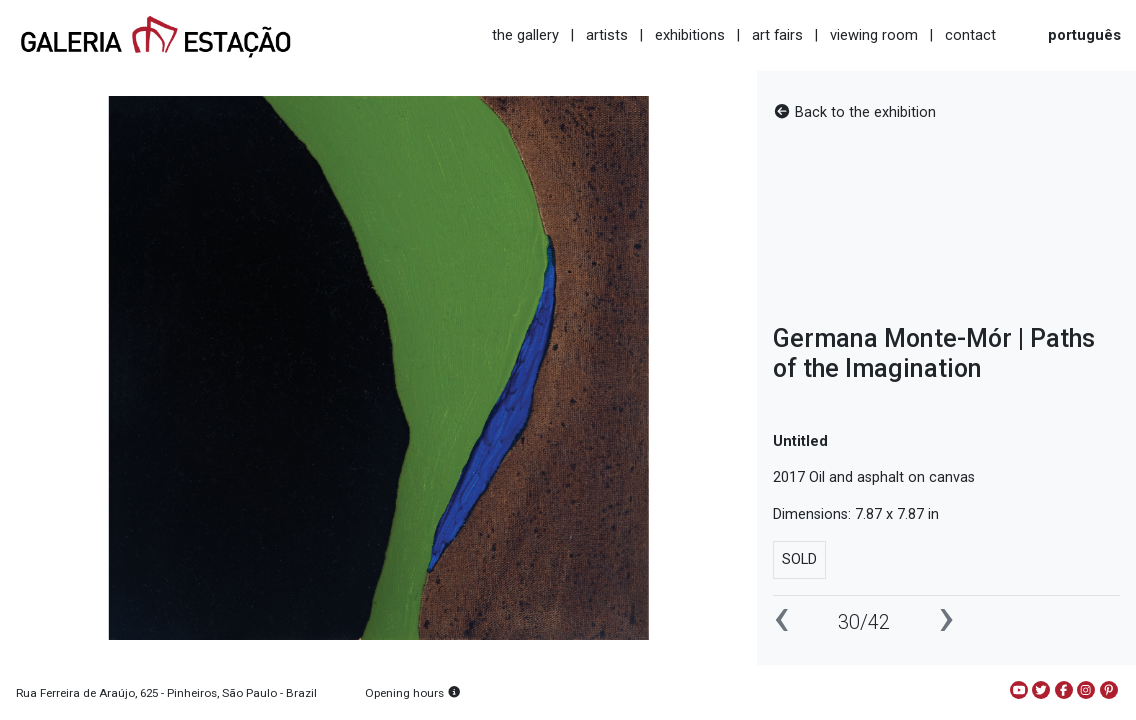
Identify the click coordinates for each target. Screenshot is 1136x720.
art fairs (777, 35)
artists (607, 35)
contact (970, 35)
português (1084, 35)
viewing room (874, 35)
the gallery (525, 35)
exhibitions (690, 35)
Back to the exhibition (854, 112)
